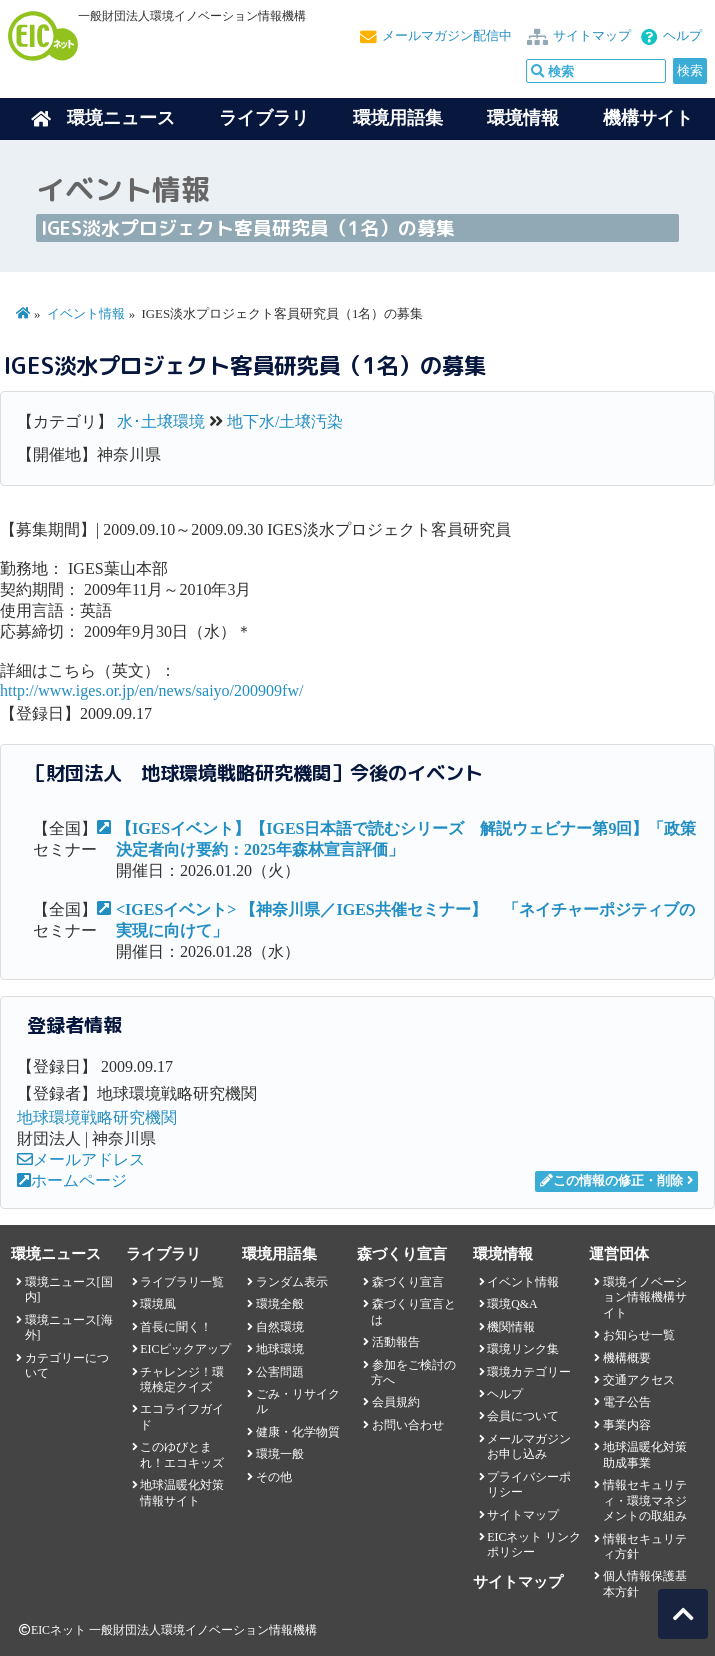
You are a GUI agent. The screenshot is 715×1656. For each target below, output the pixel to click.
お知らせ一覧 (639, 1335)
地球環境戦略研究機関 (97, 1117)
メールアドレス (81, 1159)
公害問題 (280, 1372)
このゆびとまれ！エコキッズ (182, 1454)
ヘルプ (682, 36)
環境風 (158, 1304)
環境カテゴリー (529, 1372)
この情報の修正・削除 (611, 1181)
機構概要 (627, 1358)
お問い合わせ (408, 1425)
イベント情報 (86, 314)
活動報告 (396, 1342)
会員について (523, 1416)
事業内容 (627, 1425)
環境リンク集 (523, 1349)
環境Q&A (512, 1304)
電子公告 (627, 1402)
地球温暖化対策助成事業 (645, 1454)
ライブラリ (264, 118)
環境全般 (280, 1304)
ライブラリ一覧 (182, 1282)
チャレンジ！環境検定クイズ (182, 1379)
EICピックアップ (185, 1349)
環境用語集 (398, 118)
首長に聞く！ (176, 1327)
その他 (274, 1477)
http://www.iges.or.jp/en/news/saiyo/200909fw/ (151, 690)
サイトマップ (592, 36)
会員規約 (396, 1402)
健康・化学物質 (298, 1432)
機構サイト (648, 118)
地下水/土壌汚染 (285, 421)
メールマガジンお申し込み (529, 1446)
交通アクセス (639, 1380)
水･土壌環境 (161, 421)
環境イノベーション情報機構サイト (645, 1297)
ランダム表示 (292, 1282)
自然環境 (280, 1327)
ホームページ (72, 1180)
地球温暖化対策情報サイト (182, 1492)
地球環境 (280, 1349)
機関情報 (511, 1327)
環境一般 (280, 1454)
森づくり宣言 (408, 1282)
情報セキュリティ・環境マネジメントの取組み (645, 1500)
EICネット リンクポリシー (534, 1544)
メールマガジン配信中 (447, 36)
